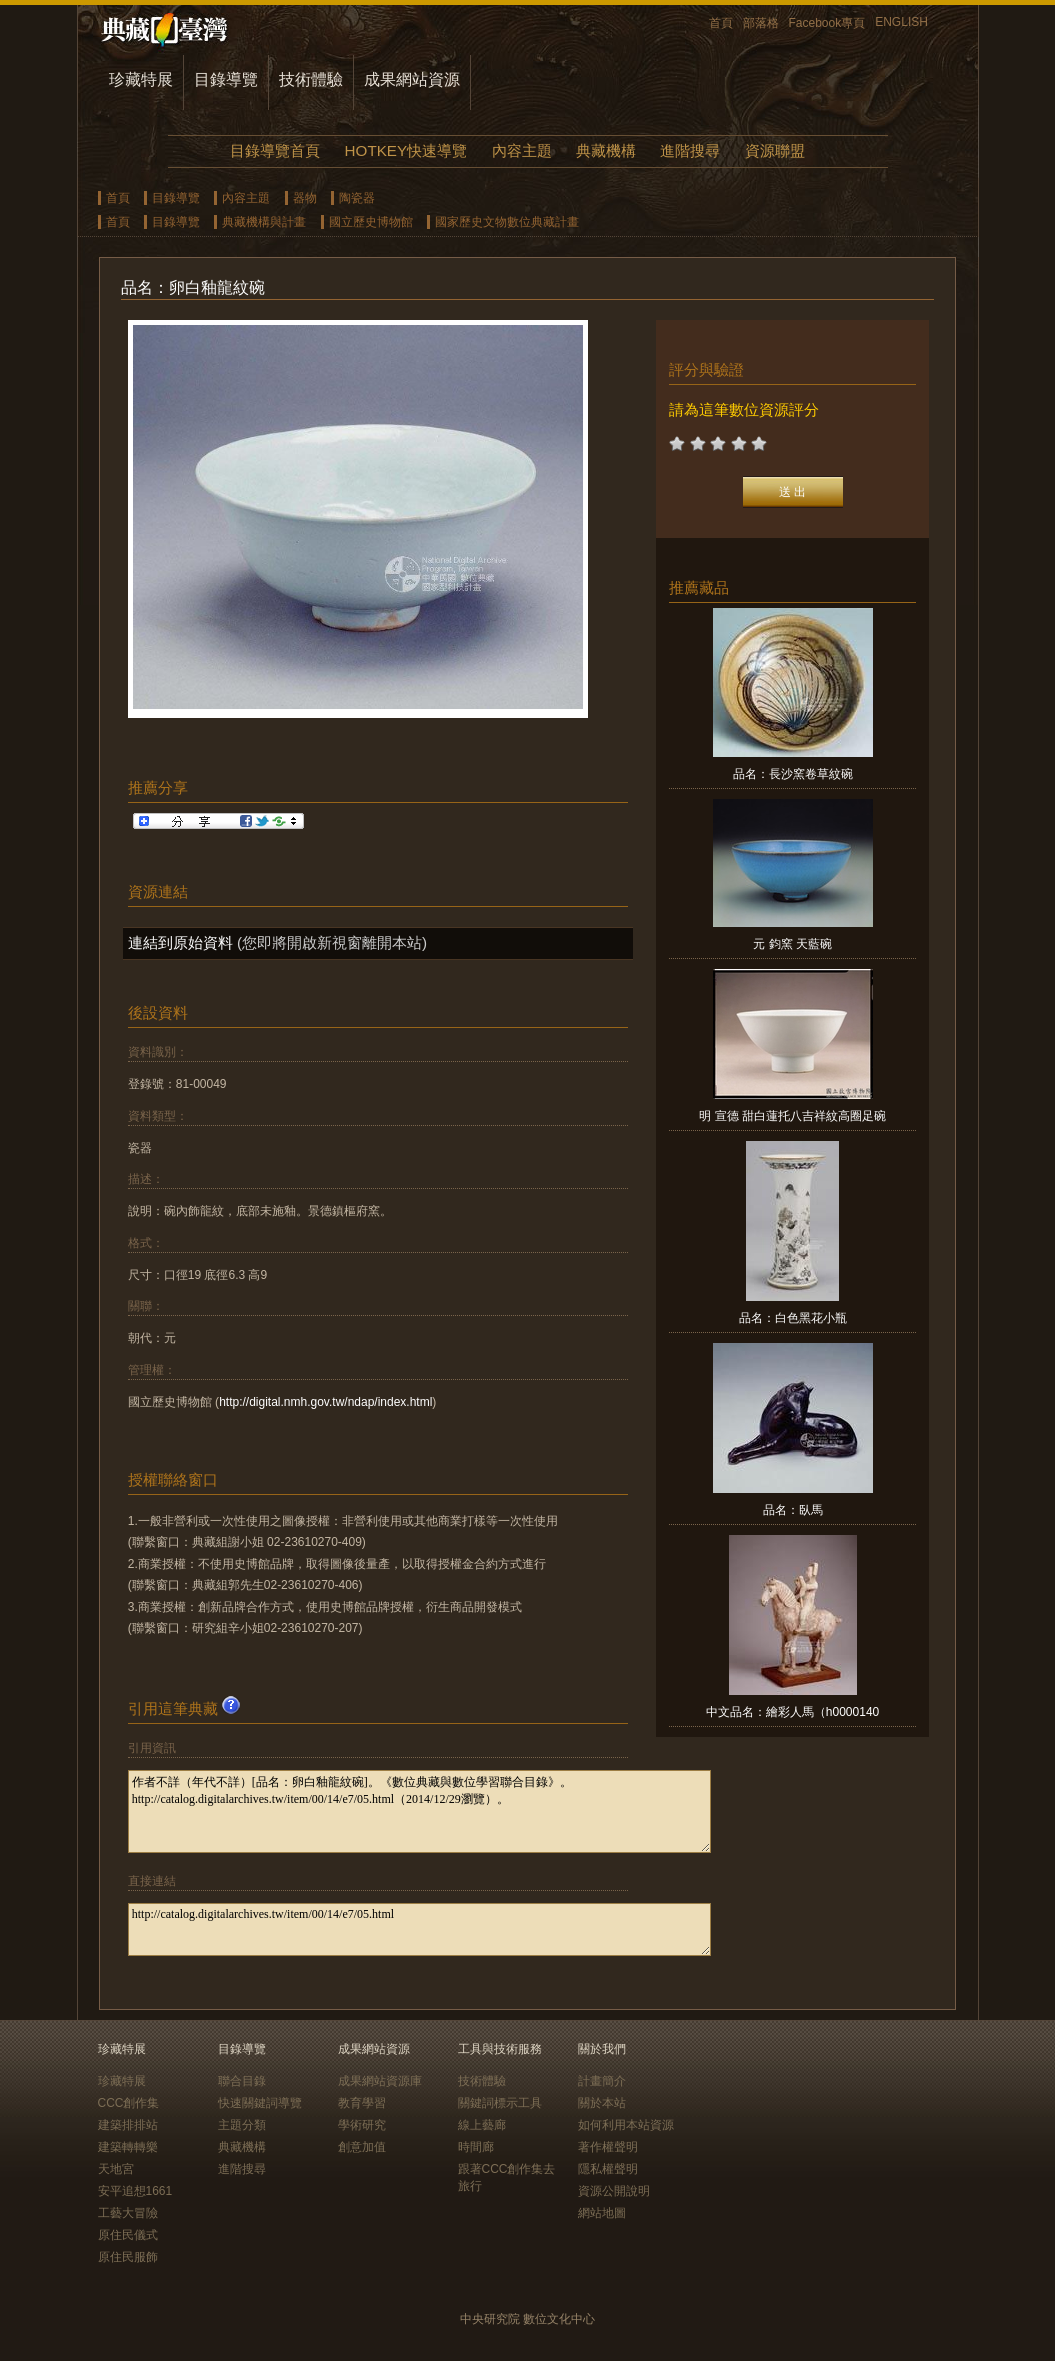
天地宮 (116, 2169)
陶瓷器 (357, 198)
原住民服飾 (128, 2257)
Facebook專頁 (827, 23)
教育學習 (362, 2103)
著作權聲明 (608, 2147)
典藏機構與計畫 (264, 222)
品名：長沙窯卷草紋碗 (793, 774)
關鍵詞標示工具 (500, 2103)
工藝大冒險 (128, 2213)
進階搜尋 (690, 150)
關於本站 (602, 2103)
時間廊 (476, 2147)
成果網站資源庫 (380, 2081)
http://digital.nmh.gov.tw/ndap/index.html (325, 1402)
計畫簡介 (602, 2081)
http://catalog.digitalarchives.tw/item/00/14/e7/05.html (419, 1929)
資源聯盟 (775, 150)
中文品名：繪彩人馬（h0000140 (792, 1712)
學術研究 (362, 2125)
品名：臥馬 (793, 1510)
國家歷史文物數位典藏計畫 (507, 222)
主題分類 (242, 2125)
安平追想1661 (135, 2191)
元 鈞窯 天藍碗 (792, 944)
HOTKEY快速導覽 (406, 150)
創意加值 (362, 2147)
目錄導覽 (226, 79)
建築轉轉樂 (128, 2147)
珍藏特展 (141, 79)
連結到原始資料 (180, 942)
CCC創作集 (129, 2103)
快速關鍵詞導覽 (260, 2103)
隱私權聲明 (608, 2169)
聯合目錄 (242, 2081)
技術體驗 (311, 79)
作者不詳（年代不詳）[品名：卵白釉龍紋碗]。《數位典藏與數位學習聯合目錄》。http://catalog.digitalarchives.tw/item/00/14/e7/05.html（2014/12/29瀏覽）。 (419, 1811)
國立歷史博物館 (371, 222)
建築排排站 (128, 2125)
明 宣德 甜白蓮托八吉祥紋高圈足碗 (792, 1116)
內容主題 (522, 150)
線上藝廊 (482, 2125)
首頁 (721, 23)
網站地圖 (602, 2213)
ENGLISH (901, 22)
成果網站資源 (412, 79)
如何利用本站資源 (626, 2125)
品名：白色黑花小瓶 (793, 1318)
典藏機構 (606, 150)
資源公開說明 (614, 2191)
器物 (305, 198)
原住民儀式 (128, 2235)
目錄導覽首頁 (275, 150)
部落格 (761, 23)
